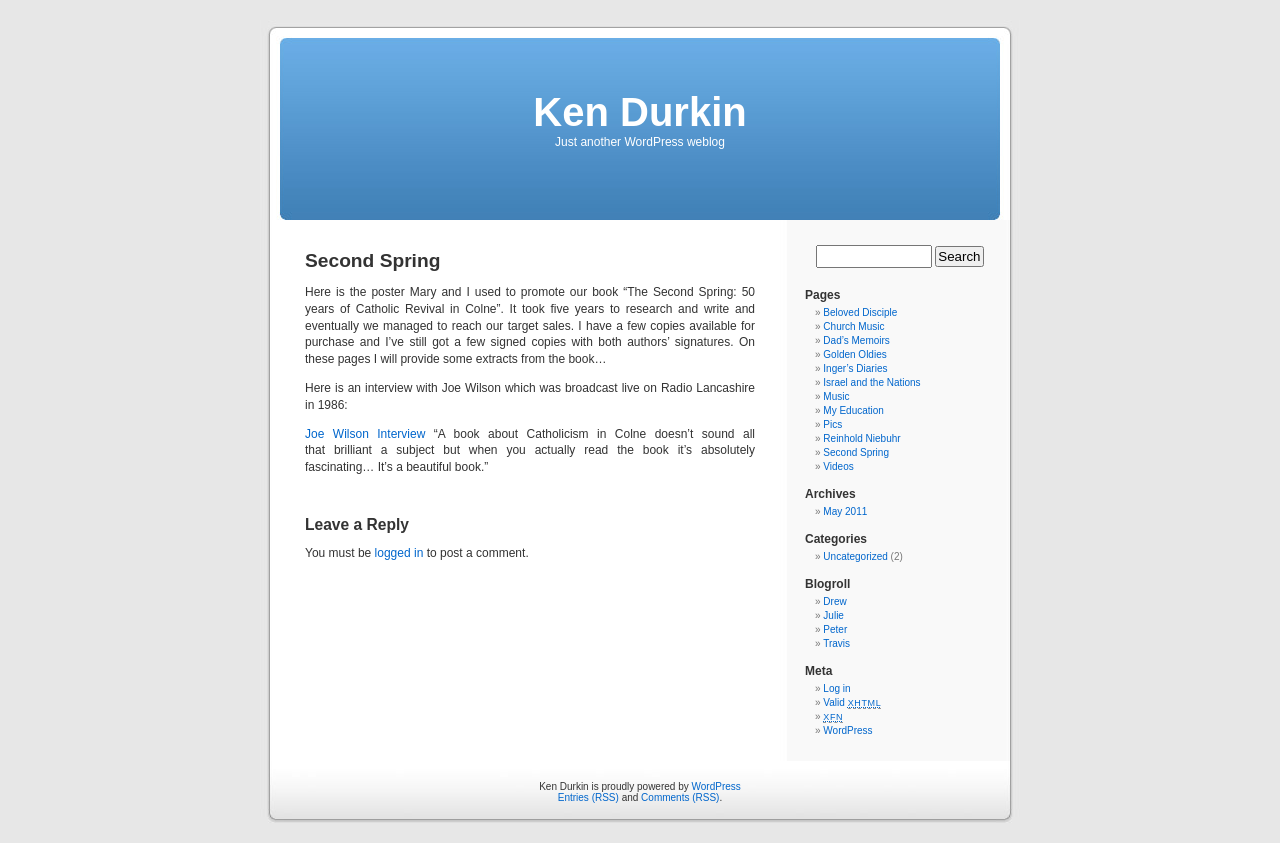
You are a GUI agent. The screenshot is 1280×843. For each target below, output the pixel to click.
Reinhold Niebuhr (861, 438)
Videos (838, 466)
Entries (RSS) (588, 797)
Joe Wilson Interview (365, 434)
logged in (399, 553)
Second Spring (856, 452)
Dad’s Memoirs (856, 340)
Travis (836, 643)
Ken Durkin (639, 112)
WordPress (847, 730)
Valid (852, 702)
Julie (833, 615)
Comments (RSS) (680, 797)
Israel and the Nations (871, 382)
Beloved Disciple (860, 312)
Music (836, 396)
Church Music (853, 326)
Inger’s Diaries (855, 368)
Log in (836, 688)
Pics (832, 424)
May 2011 (845, 511)
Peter (835, 629)
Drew (834, 601)
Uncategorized (855, 556)
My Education (853, 410)
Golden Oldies (854, 354)
